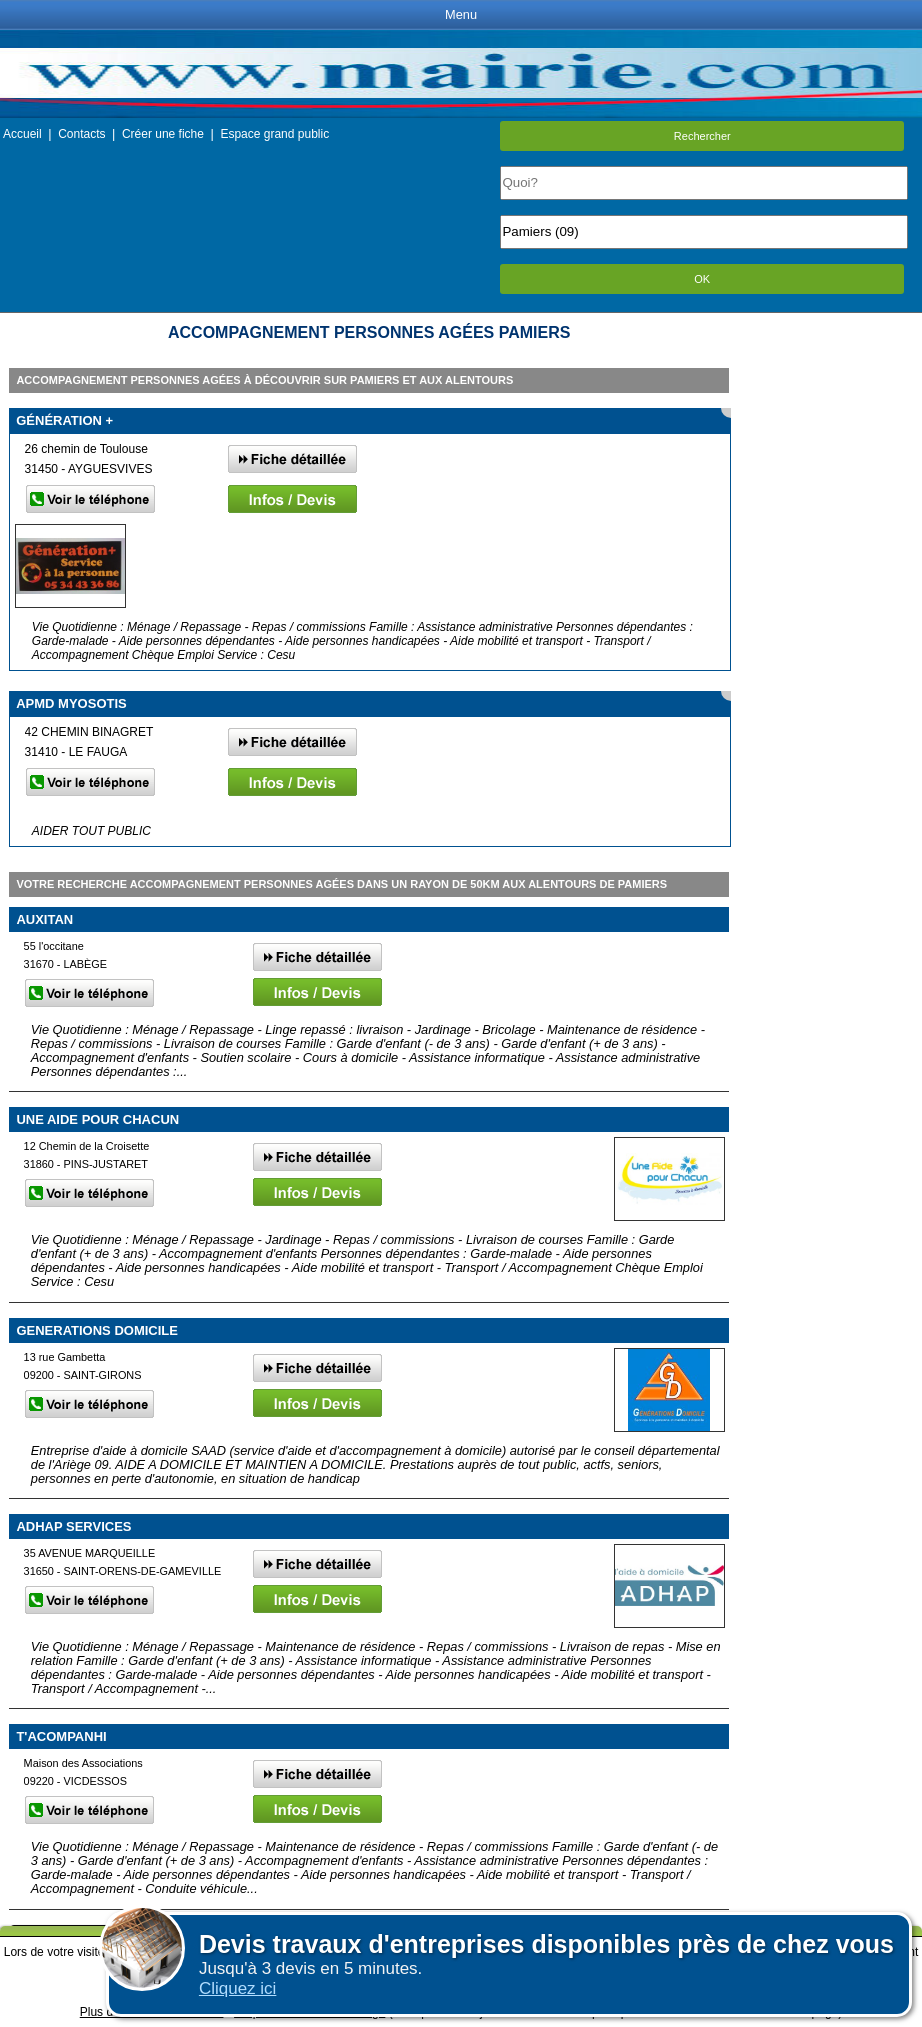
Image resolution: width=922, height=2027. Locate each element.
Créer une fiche (163, 134)
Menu (461, 14)
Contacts (81, 134)
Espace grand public (274, 134)
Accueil (22, 134)
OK (702, 279)
